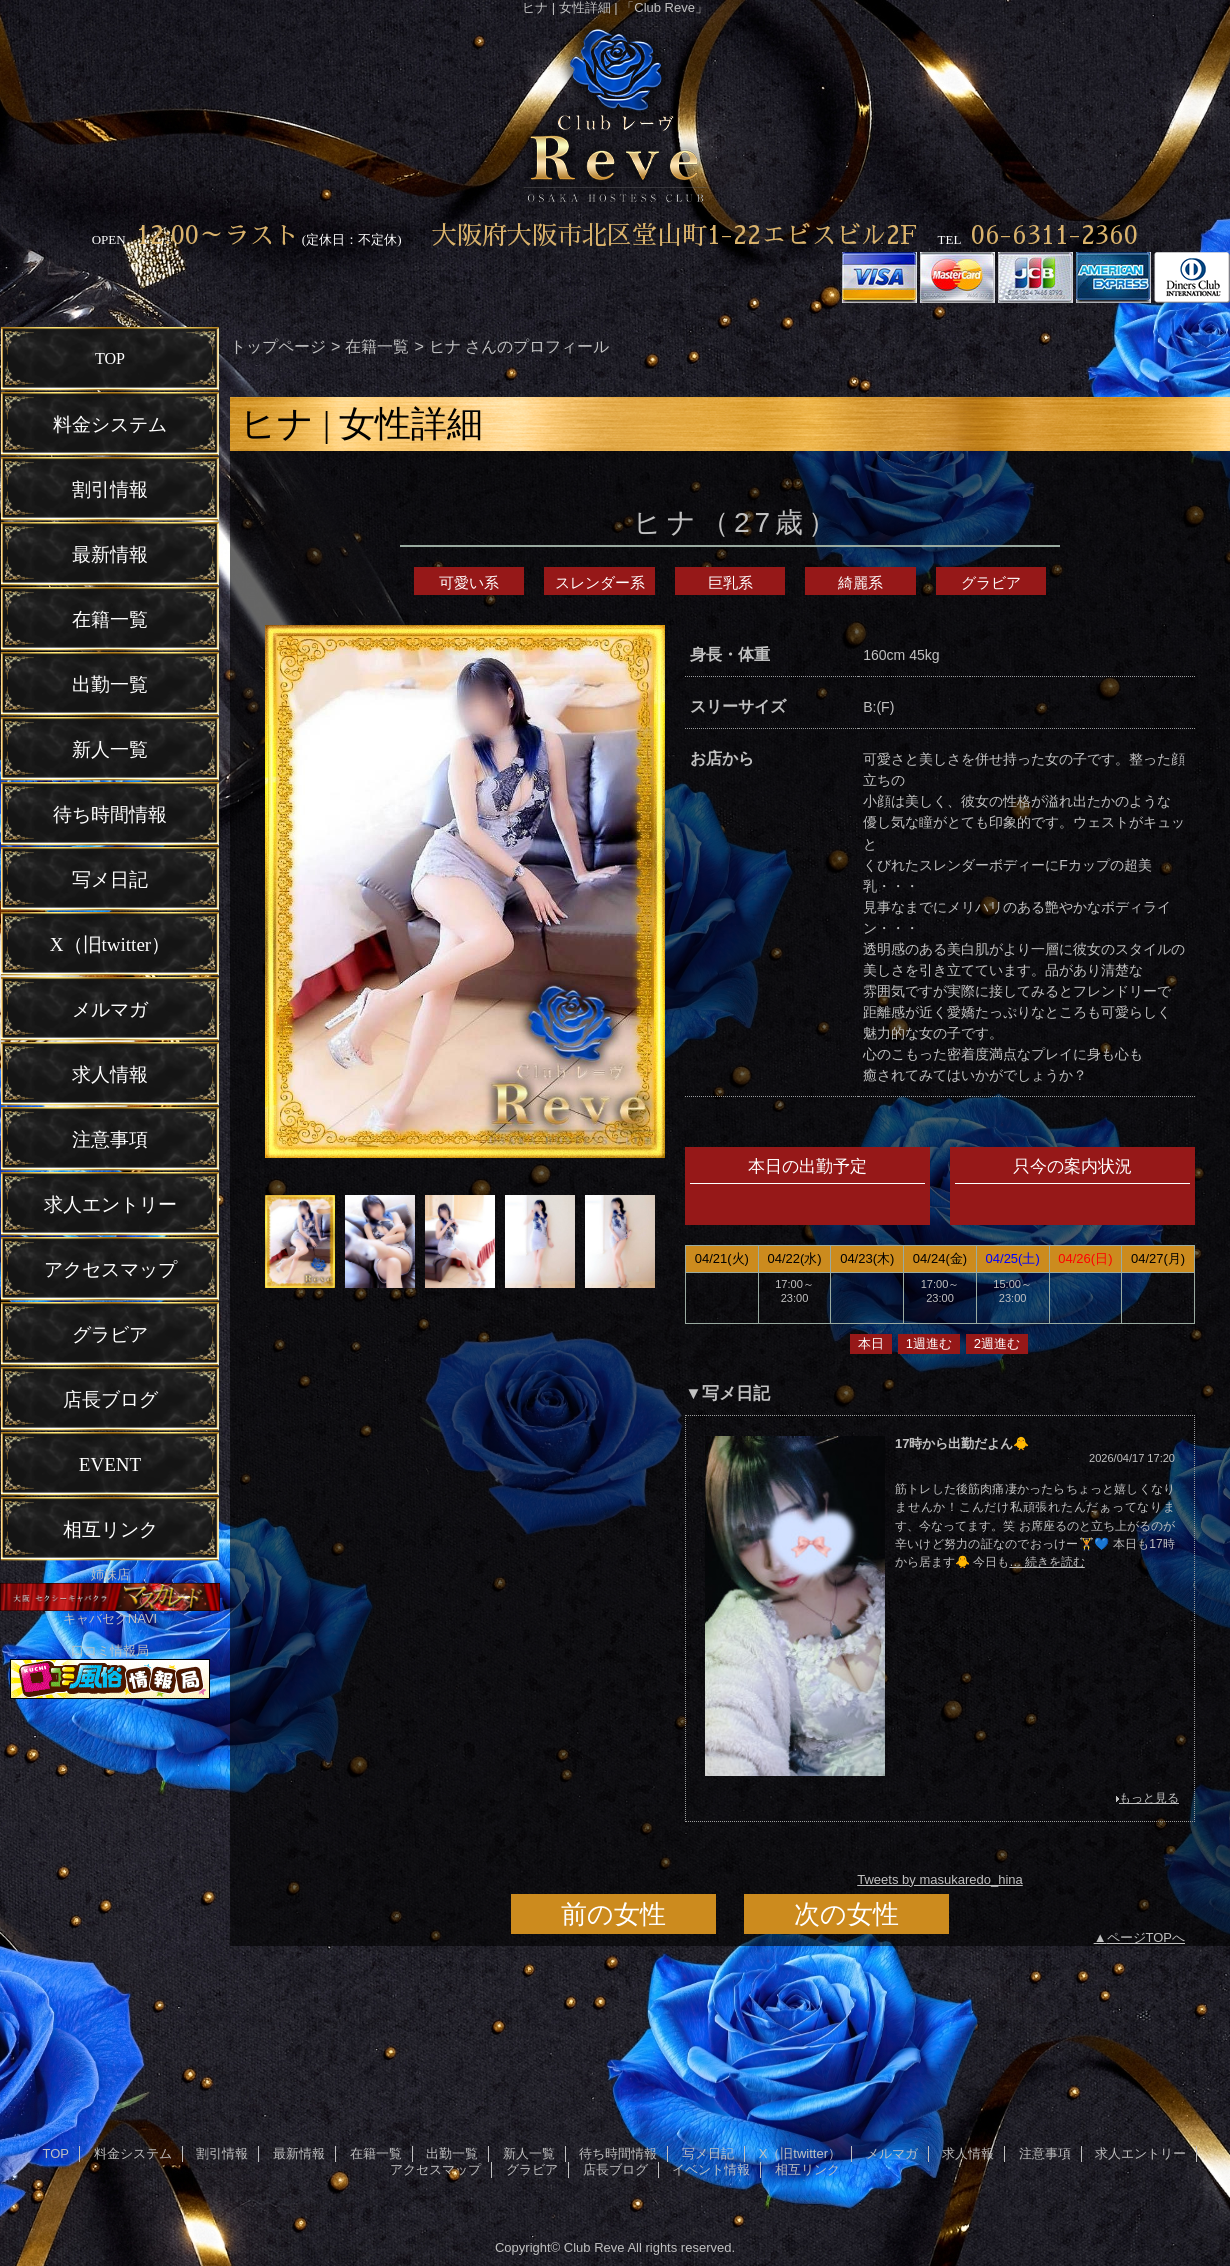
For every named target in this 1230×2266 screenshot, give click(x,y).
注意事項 (1045, 2153)
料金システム (133, 2153)
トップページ (278, 346)
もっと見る (1149, 1798)
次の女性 (846, 1914)
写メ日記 (708, 2153)
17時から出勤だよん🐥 (962, 1443)
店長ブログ (615, 2169)
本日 (871, 1343)
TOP (110, 358)
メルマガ (892, 2153)
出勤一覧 (452, 2153)
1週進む (929, 1343)
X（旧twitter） (800, 2153)
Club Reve (594, 2247)
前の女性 (613, 1914)
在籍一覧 (377, 346)
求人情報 (968, 2153)
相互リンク (807, 2169)
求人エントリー (1140, 2153)
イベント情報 (711, 2169)
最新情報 (299, 2153)
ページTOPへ (1146, 1937)
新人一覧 (529, 2153)
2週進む (997, 1343)
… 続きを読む (1046, 1562)
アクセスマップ (435, 2169)
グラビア (991, 582)
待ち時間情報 (618, 2153)
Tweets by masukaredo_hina (939, 1879)
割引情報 (222, 2153)
